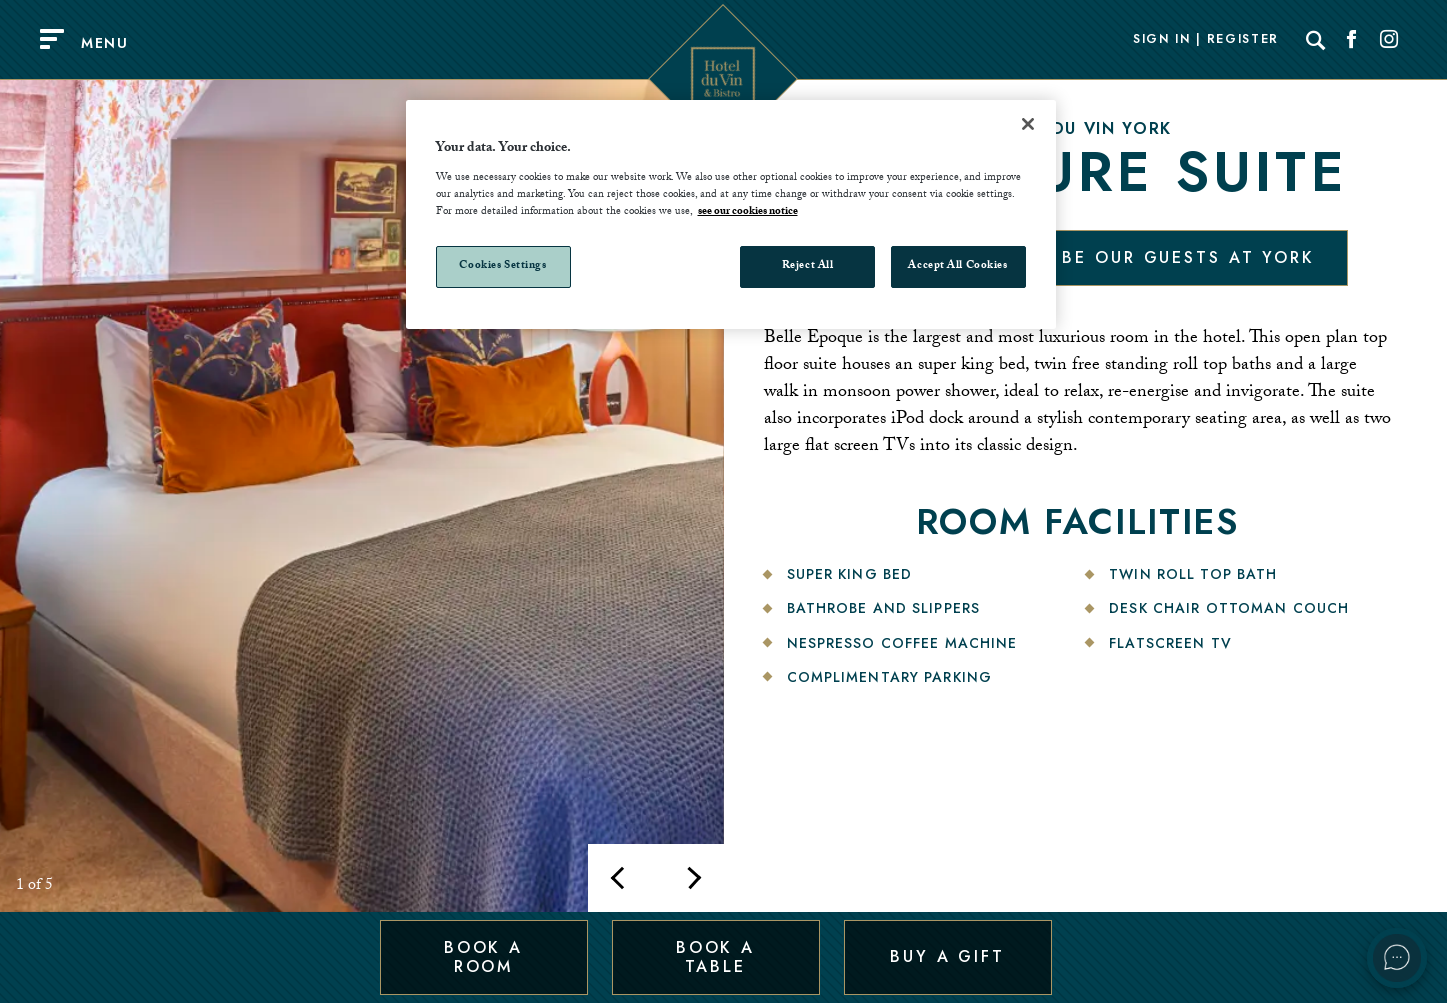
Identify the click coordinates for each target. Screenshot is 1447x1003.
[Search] (1316, 40)
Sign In (1162, 40)
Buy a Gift (947, 956)
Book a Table (715, 956)
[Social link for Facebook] (1352, 40)
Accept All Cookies (957, 266)
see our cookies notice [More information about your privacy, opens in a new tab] (748, 212)
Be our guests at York (1188, 257)
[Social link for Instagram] (1389, 40)
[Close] (1028, 124)
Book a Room (483, 956)
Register (1243, 40)
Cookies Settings (502, 266)
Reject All (808, 266)
